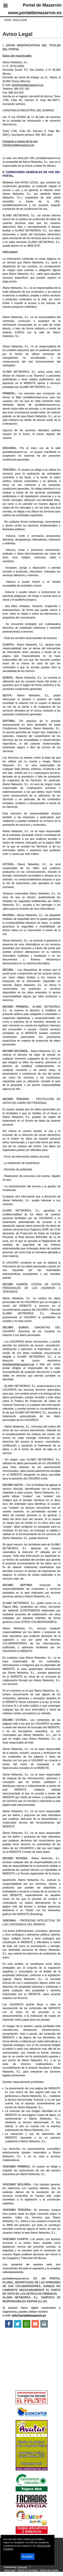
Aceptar (27, 2556)
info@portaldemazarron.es (27, 85)
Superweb (22, 2567)
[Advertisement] (26, 2365)
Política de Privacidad (27, 2570)
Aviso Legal (9, 2570)
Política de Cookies (49, 2570)
